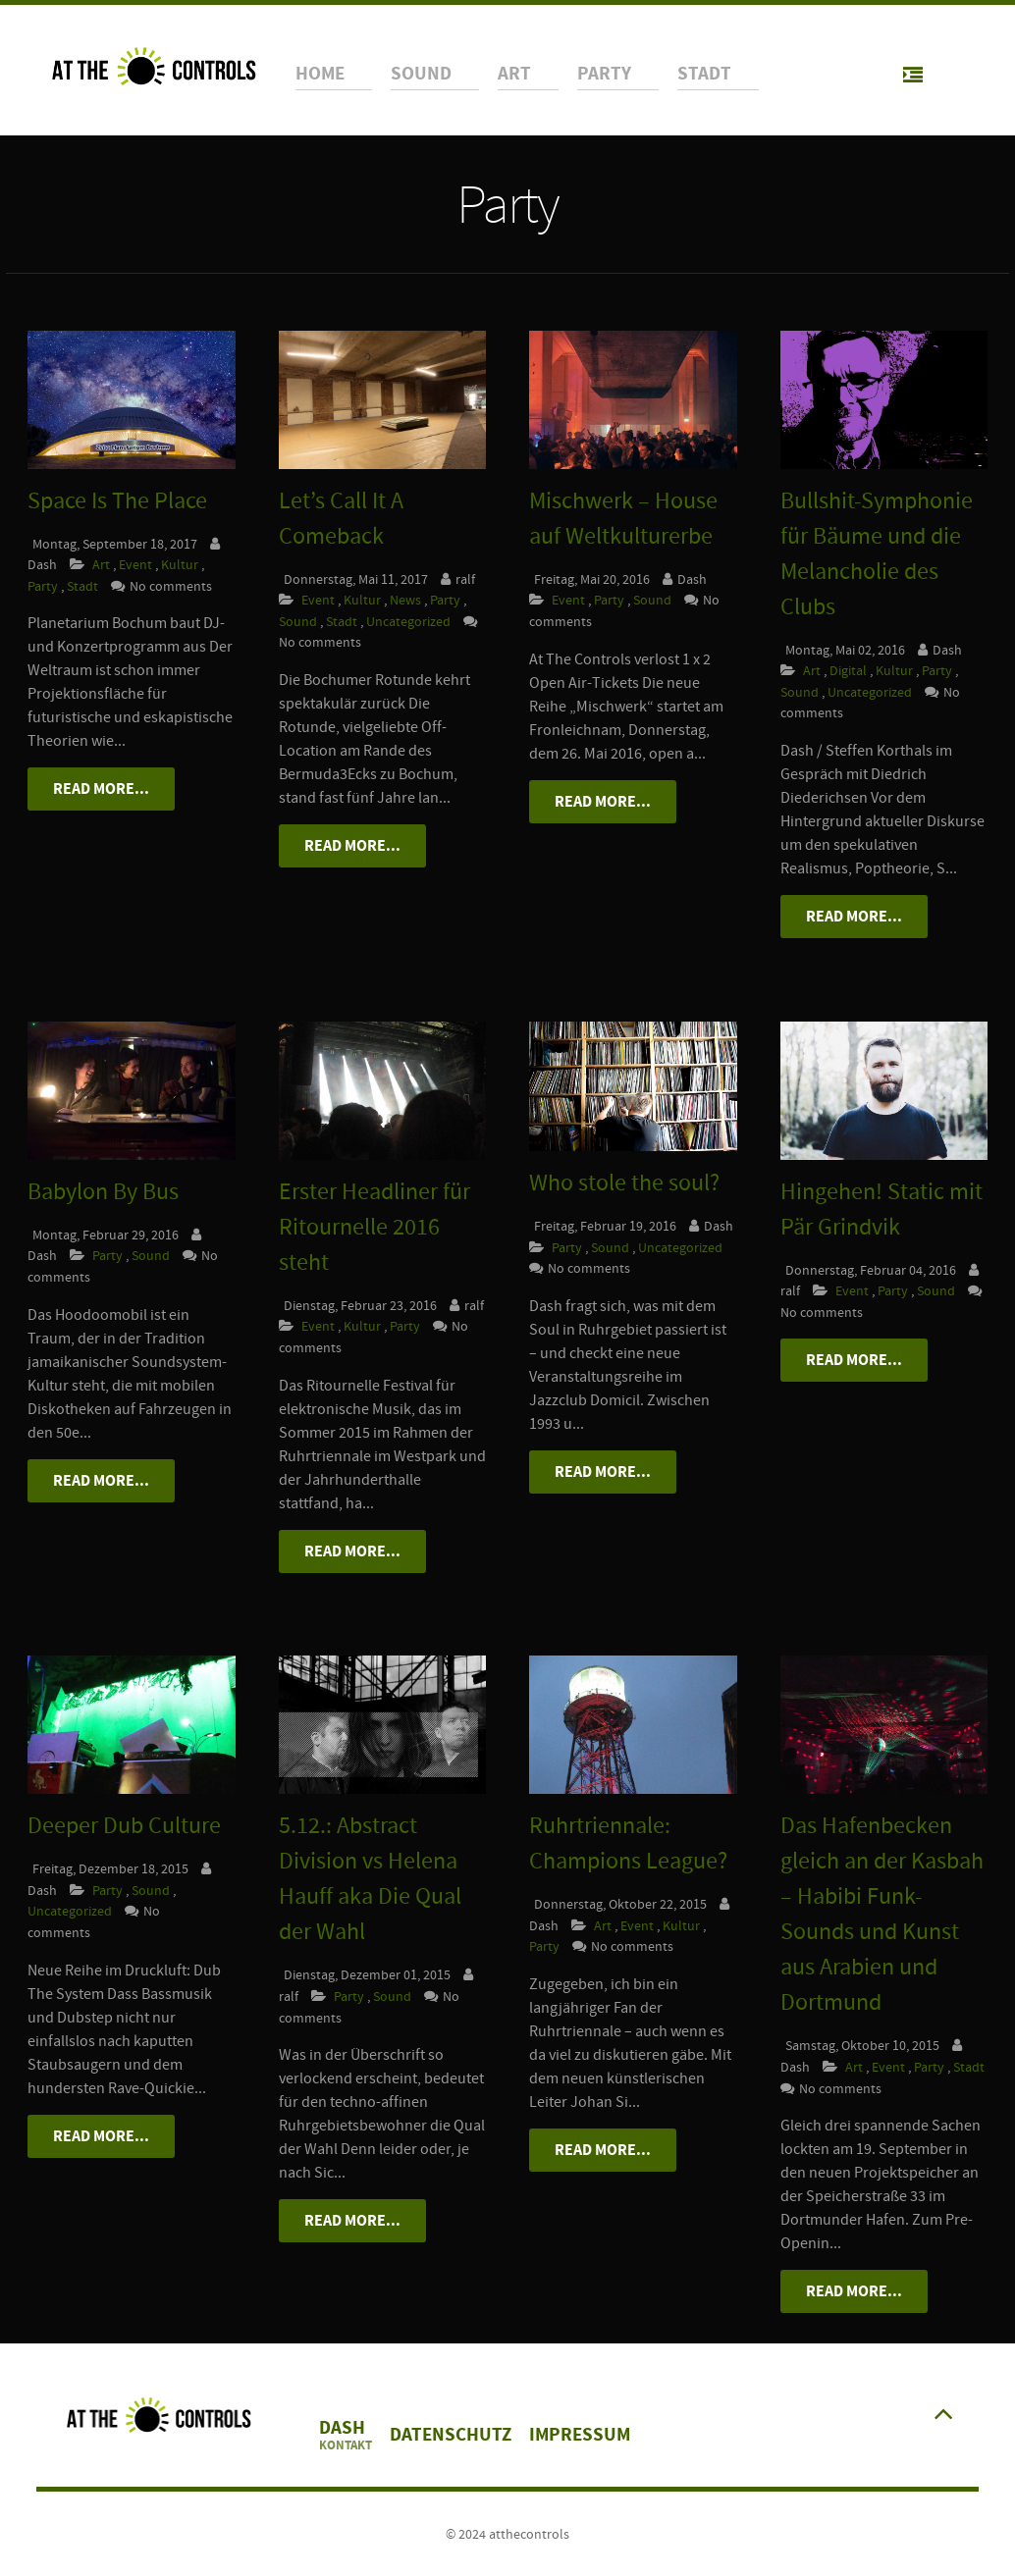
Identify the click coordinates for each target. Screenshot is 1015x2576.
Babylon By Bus (103, 1192)
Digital (849, 670)
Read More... (101, 789)
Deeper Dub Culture (124, 1826)
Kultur (181, 564)
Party (44, 586)
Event (137, 564)
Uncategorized (410, 621)
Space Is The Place (117, 501)
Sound (299, 621)
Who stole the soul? (624, 1183)
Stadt (84, 586)
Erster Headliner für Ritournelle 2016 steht (374, 1227)
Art (101, 564)
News (407, 600)
